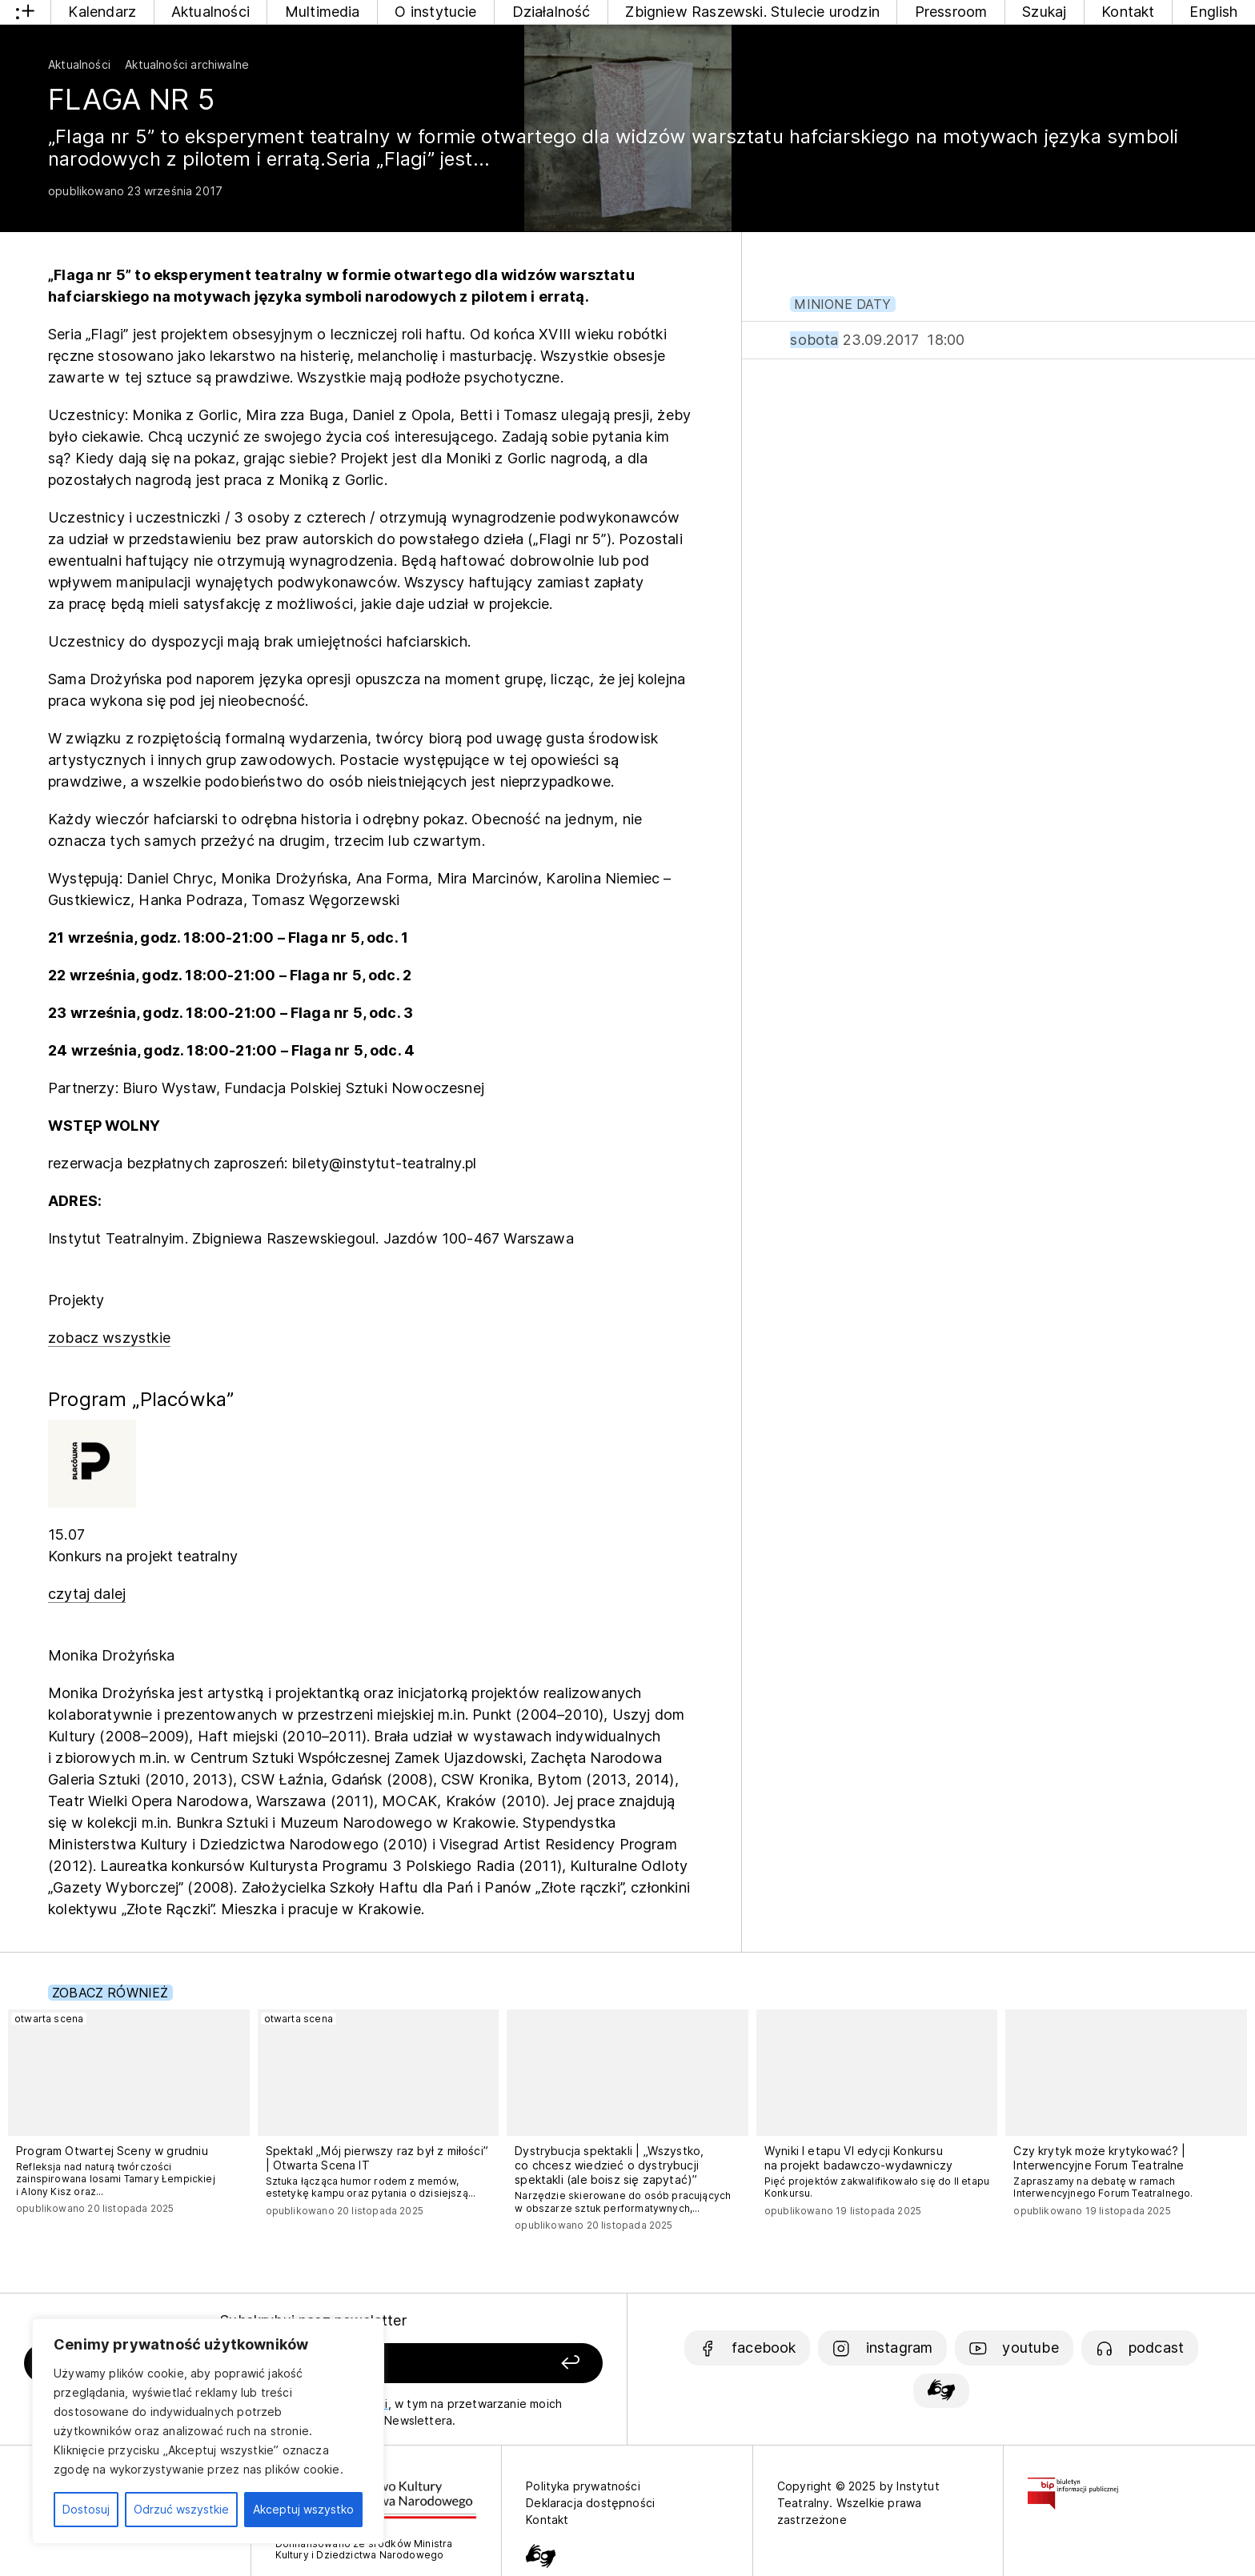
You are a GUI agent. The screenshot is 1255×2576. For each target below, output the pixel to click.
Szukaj (1044, 11)
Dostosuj (86, 2509)
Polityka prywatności (583, 2486)
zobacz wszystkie (109, 1337)
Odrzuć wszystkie (181, 2509)
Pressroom (951, 11)
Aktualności (210, 11)
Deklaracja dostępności (590, 2503)
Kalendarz (102, 11)
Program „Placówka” (141, 1399)
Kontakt (1127, 11)
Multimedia (322, 11)
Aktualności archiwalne (187, 64)
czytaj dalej (87, 1593)
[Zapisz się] (487, 2363)
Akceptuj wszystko (303, 2509)
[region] (208, 2431)
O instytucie (435, 11)
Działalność (551, 11)
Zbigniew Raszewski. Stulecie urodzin (752, 11)
